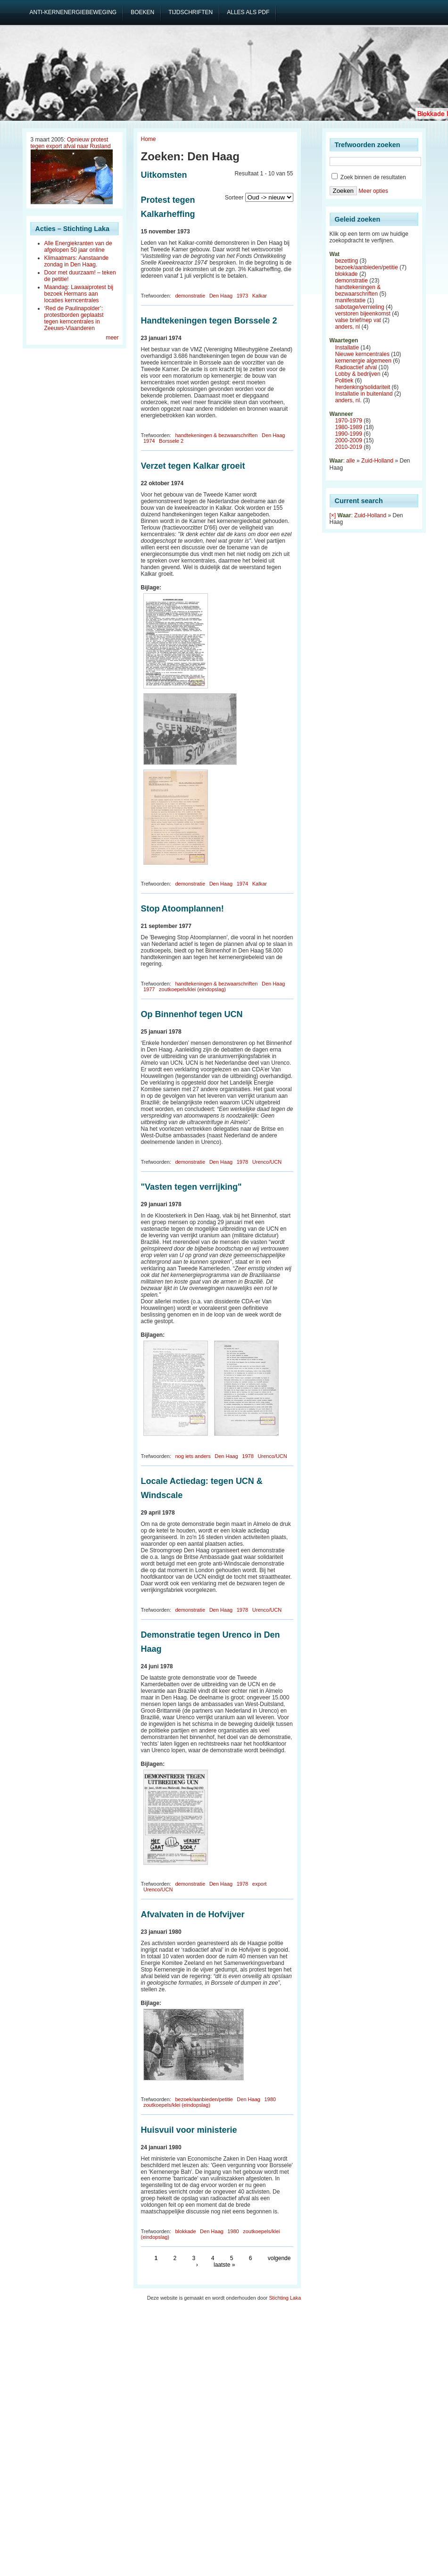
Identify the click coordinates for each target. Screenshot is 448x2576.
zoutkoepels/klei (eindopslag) (192, 989)
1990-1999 (348, 434)
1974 (149, 441)
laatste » (224, 2264)
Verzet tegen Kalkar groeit (193, 466)
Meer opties (373, 191)
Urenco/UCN (267, 1162)
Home (148, 139)
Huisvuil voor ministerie (189, 2130)
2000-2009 (348, 440)
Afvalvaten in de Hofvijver (193, 1914)
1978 (242, 1162)
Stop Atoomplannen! (182, 908)
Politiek (344, 380)
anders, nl (347, 326)
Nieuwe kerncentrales (362, 354)
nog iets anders (192, 1456)
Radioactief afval (356, 367)
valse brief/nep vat (358, 320)
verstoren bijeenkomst (362, 313)
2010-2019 (348, 447)
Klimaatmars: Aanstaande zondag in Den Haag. (76, 261)
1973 (242, 295)
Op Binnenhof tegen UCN (192, 1014)
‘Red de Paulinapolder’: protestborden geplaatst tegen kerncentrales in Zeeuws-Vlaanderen (74, 318)
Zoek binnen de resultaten (369, 177)
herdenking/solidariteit (362, 387)
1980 (269, 2099)
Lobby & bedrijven (358, 374)
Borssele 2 (171, 441)
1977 (149, 989)
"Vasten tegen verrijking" (191, 1187)
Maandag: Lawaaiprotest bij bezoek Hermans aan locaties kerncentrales (79, 294)
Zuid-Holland (377, 460)
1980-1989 (348, 427)
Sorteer (234, 197)
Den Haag (221, 295)
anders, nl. (348, 400)
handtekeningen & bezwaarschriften (216, 435)
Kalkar (259, 295)
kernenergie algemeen (363, 360)
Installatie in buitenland (364, 393)
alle (350, 460)
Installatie (347, 347)
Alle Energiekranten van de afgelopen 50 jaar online (78, 246)
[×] (333, 515)
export (259, 1884)
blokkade (185, 2231)
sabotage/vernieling (359, 307)
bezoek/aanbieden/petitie (203, 2099)
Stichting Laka (285, 2298)
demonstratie (190, 295)
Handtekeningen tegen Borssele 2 (209, 320)
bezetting (346, 260)
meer (112, 337)
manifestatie (350, 300)
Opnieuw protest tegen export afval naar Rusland (71, 142)
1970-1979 (348, 420)
